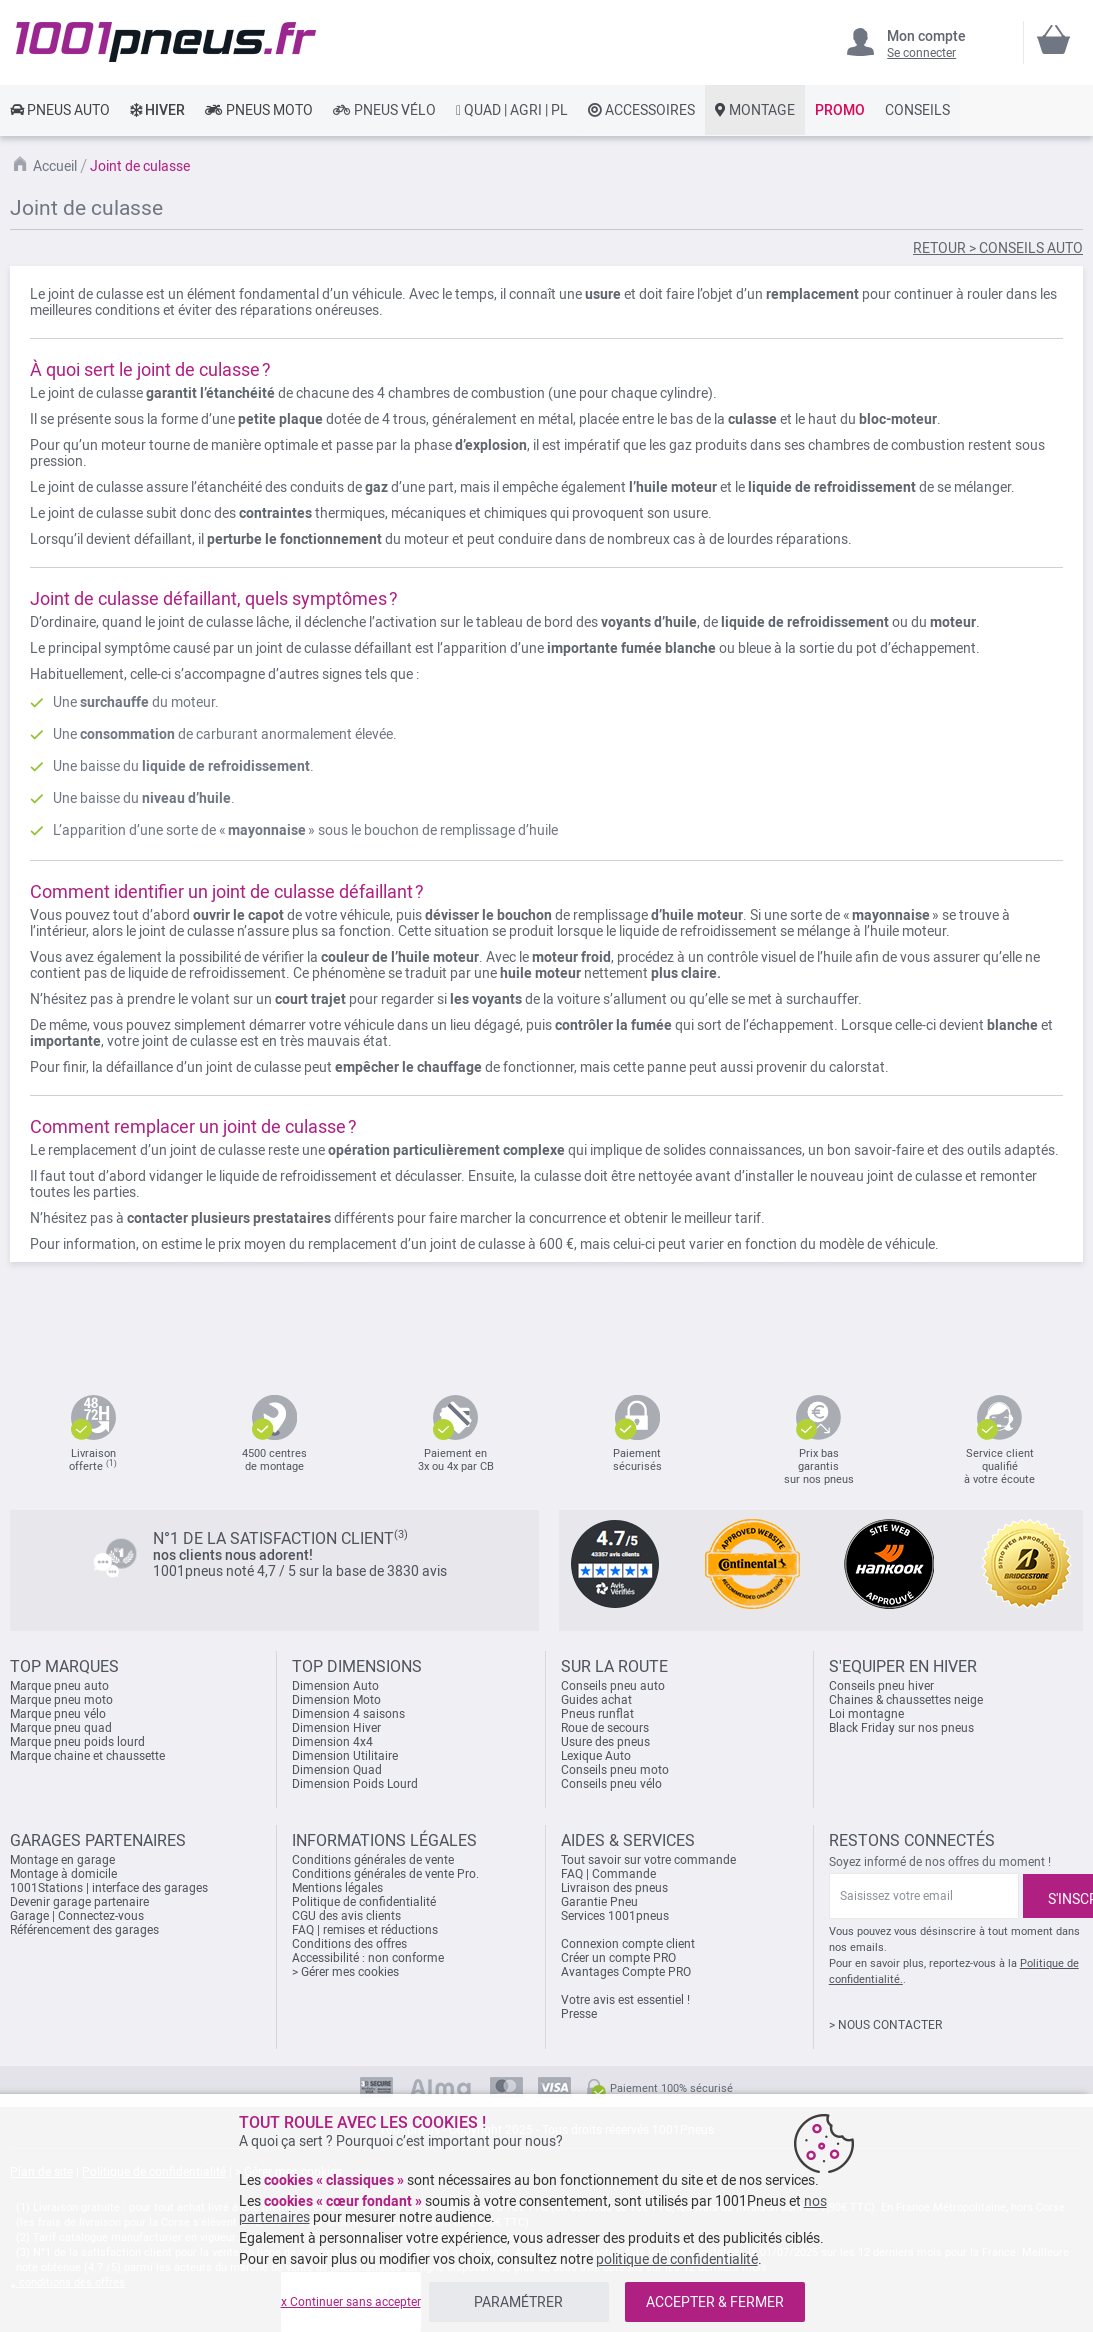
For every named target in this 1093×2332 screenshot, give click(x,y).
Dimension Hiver (336, 1728)
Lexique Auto (596, 1756)
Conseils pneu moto (615, 1770)
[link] (60, 110)
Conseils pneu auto (613, 1686)
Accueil (55, 166)
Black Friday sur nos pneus (901, 1728)
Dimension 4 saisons (348, 1714)
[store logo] (166, 42)
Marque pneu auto (59, 1686)
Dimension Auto (335, 1686)
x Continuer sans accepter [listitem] (351, 2302)
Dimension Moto (336, 1700)
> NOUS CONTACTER (885, 2025)
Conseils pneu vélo (611, 1784)
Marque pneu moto (61, 1700)
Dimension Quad (337, 1770)
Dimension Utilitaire (345, 1756)
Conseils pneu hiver (881, 1686)
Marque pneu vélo (58, 1714)
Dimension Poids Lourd (355, 1784)
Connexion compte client (628, 1944)
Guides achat (596, 1700)
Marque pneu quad (61, 1728)
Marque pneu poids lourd (77, 1742)
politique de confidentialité (677, 2259)
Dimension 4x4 (332, 1742)
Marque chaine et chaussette (87, 1756)
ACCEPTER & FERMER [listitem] (715, 2302)
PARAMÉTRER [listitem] (518, 2302)
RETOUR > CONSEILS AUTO (998, 248)
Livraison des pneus (614, 1888)
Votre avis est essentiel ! (625, 2000)
